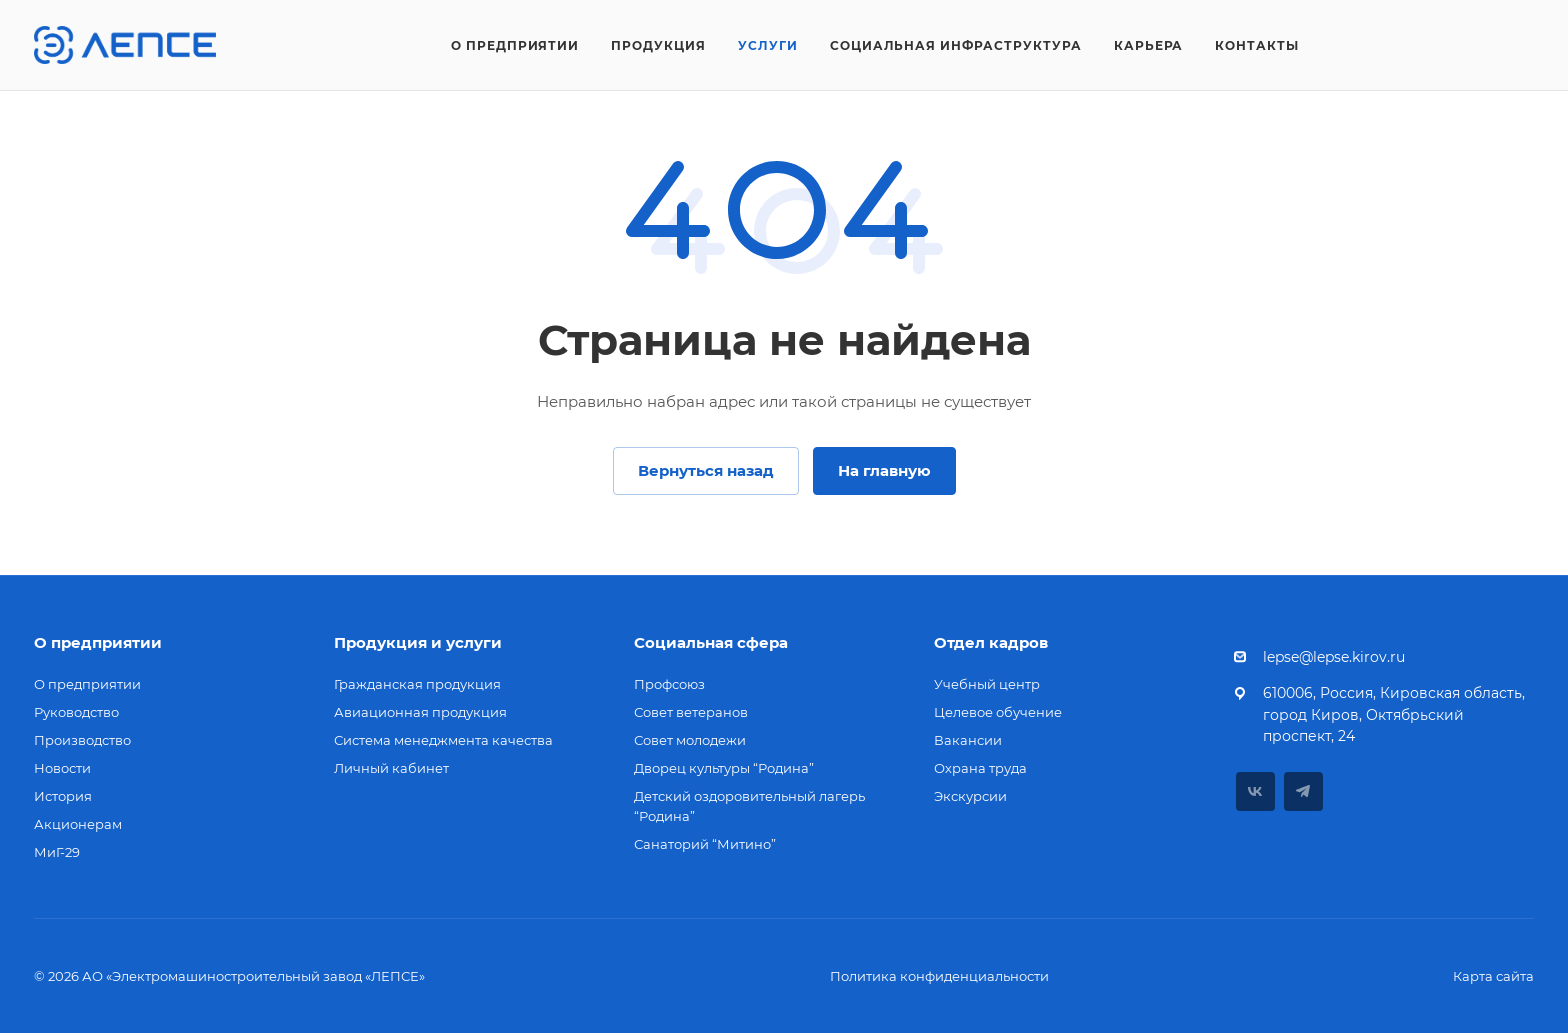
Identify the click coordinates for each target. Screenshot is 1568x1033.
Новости (62, 768)
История (63, 796)
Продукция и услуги (418, 642)
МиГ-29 (57, 852)
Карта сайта (1493, 976)
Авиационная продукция (420, 712)
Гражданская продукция (417, 684)
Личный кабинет (391, 768)
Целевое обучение (998, 712)
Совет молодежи (690, 740)
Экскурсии (970, 796)
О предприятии (98, 642)
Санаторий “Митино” (705, 844)
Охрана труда (980, 768)
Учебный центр (987, 684)
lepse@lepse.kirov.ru (1334, 657)
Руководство (76, 712)
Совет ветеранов (691, 712)
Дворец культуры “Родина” (724, 768)
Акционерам (78, 824)
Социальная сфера (711, 642)
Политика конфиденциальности (939, 976)
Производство (82, 740)
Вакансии (968, 740)
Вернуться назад (706, 470)
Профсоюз (669, 684)
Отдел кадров (991, 642)
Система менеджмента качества (443, 740)
